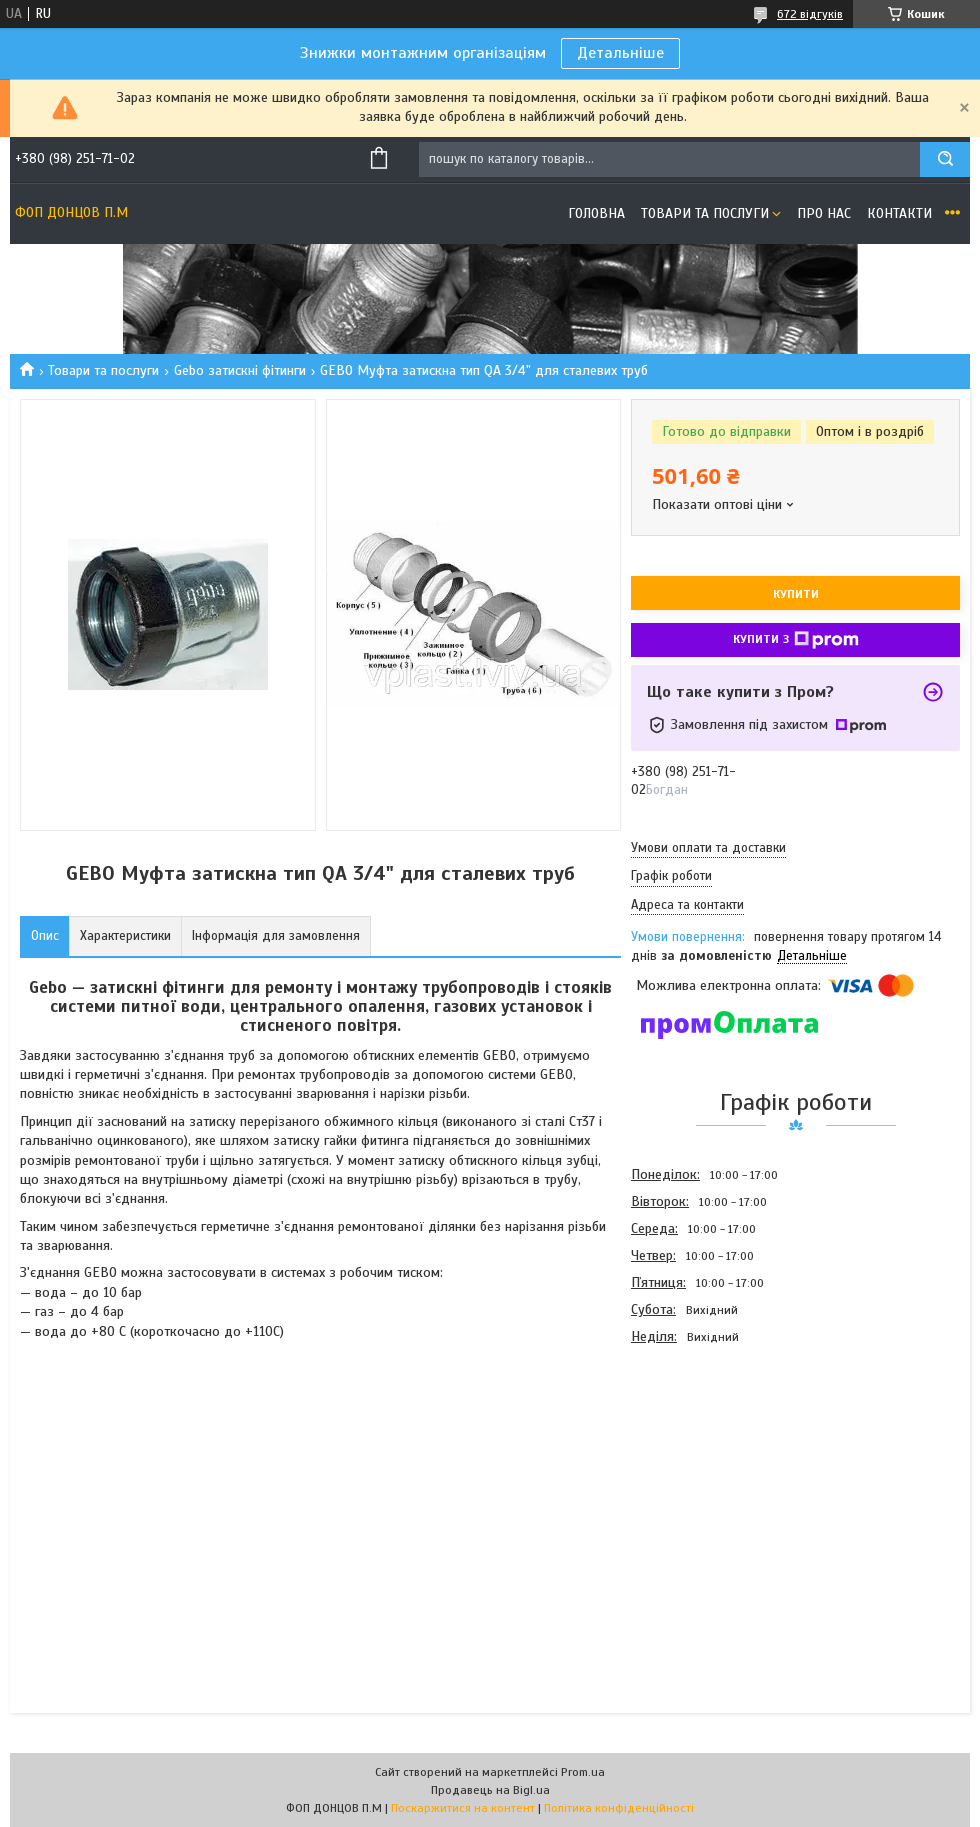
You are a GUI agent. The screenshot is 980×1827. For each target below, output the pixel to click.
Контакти (899, 213)
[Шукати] (945, 159)
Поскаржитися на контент (463, 1808)
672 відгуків (810, 14)
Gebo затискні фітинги (240, 370)
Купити (796, 594)
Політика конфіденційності (619, 1808)
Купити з (796, 640)
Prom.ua (583, 1772)
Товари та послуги (705, 213)
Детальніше (620, 53)
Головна (596, 213)
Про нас (824, 213)
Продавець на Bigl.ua (490, 1790)
